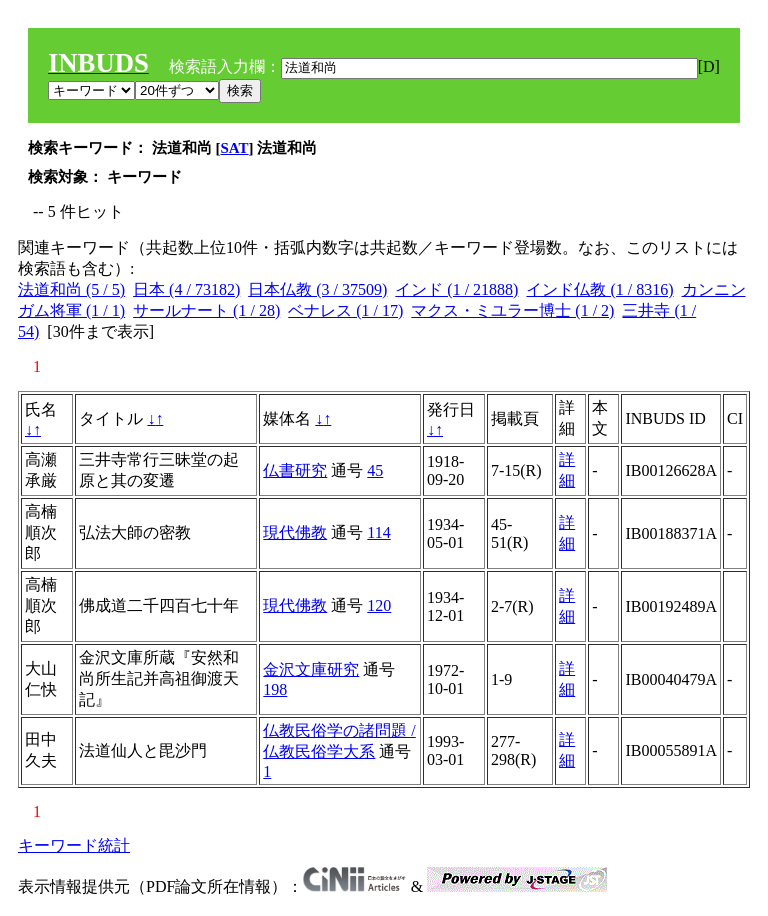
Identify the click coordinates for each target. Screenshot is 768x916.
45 (375, 470)
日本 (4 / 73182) (186, 289)
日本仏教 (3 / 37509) (317, 289)
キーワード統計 (74, 845)
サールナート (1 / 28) (206, 310)
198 (275, 689)
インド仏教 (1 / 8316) (599, 289)
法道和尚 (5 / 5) (71, 289)
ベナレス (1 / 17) (345, 310)
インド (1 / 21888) (456, 289)
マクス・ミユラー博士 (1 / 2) (512, 310)
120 (379, 605)
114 (378, 532)
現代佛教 (295, 532)
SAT (235, 148)
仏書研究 (295, 470)
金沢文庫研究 (311, 669)
